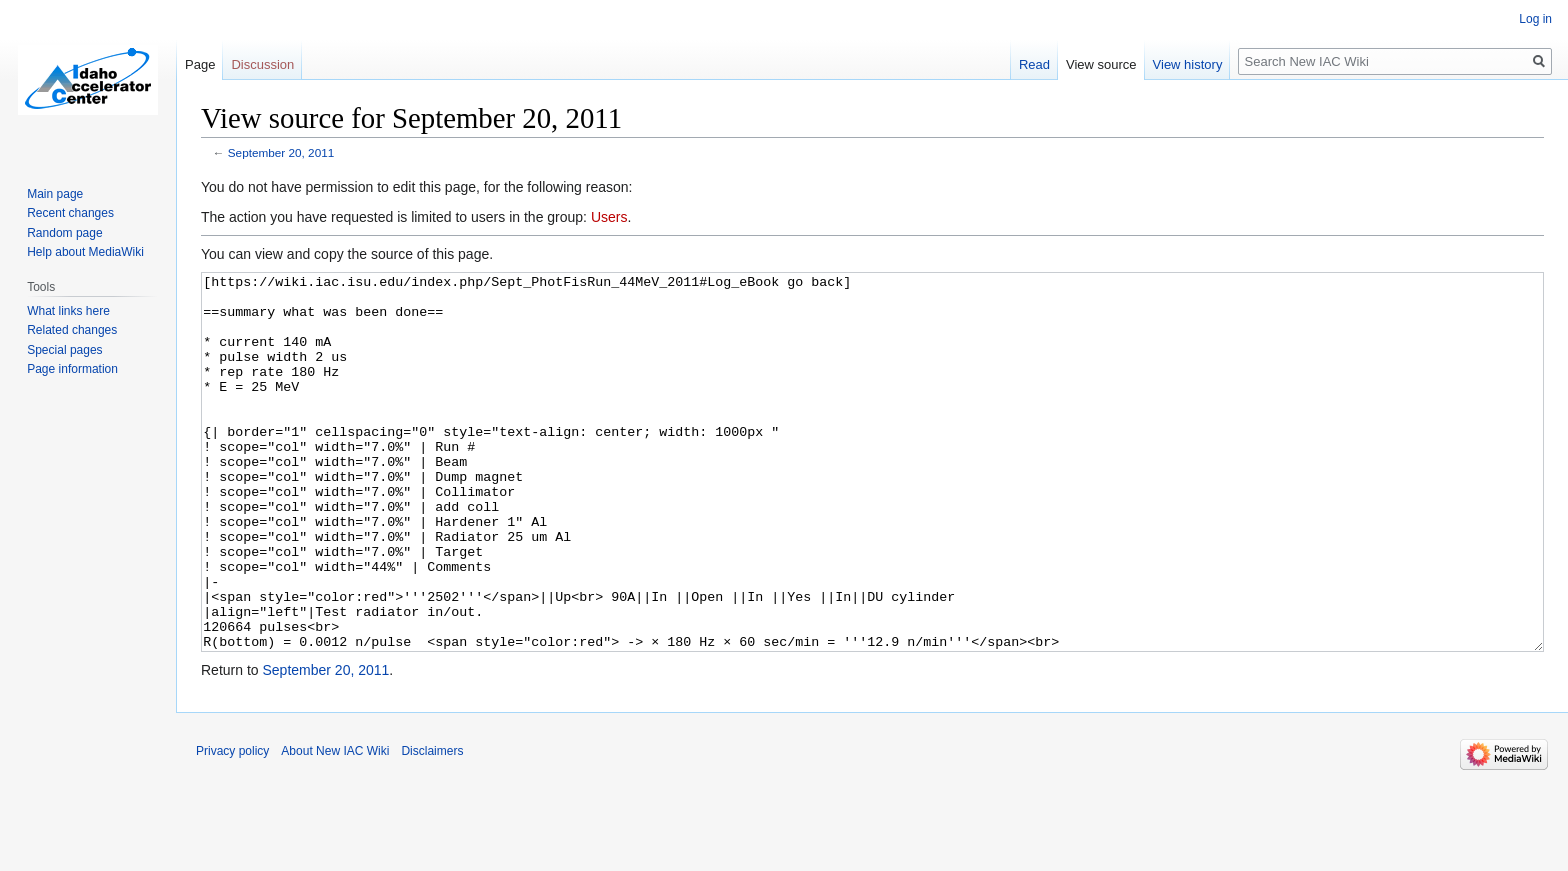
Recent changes (70, 213)
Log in (1535, 19)
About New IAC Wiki (335, 826)
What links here (68, 311)
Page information (72, 369)
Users (609, 217)
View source (1101, 64)
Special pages (64, 350)
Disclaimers (432, 826)
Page (200, 64)
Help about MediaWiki (85, 252)
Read (1034, 64)
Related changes (72, 330)
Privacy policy (232, 826)
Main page (55, 194)
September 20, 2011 (281, 152)
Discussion (262, 64)
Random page (64, 233)
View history (1188, 64)
